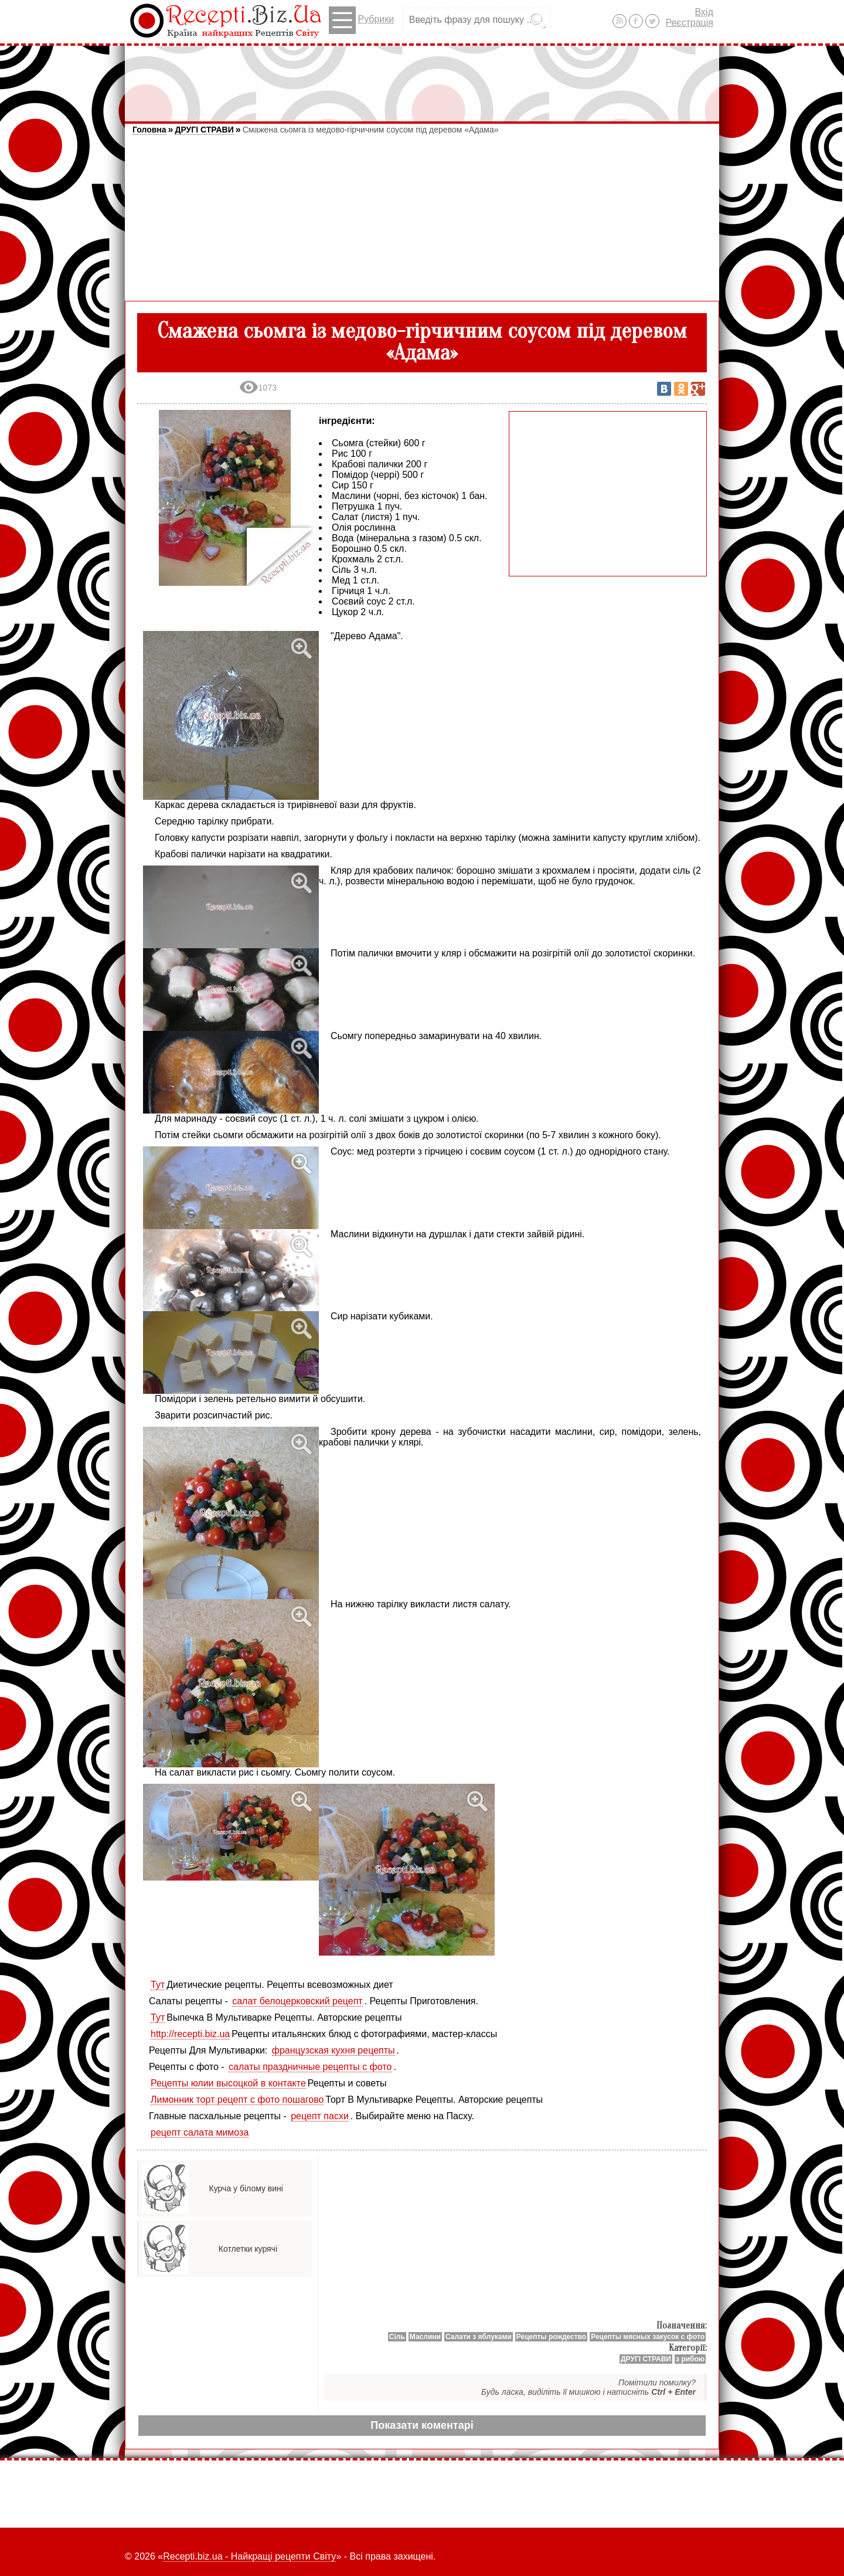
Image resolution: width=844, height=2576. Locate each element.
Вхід (704, 12)
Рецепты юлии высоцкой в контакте (228, 2083)
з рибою (690, 2359)
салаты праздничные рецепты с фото (310, 2067)
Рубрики (361, 20)
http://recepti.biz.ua (190, 2034)
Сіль (397, 2337)
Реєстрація (689, 23)
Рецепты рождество (551, 2337)
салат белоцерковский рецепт (297, 2001)
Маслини (425, 2337)
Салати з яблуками (478, 2337)
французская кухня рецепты (333, 2050)
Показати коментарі (421, 2425)
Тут (158, 1985)
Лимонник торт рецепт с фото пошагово (237, 2100)
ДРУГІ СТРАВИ (204, 129)
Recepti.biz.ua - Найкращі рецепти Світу (249, 2556)
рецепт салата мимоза (200, 2132)
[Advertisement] (422, 78)
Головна (149, 129)
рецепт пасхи (320, 2116)
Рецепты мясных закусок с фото (648, 2337)
